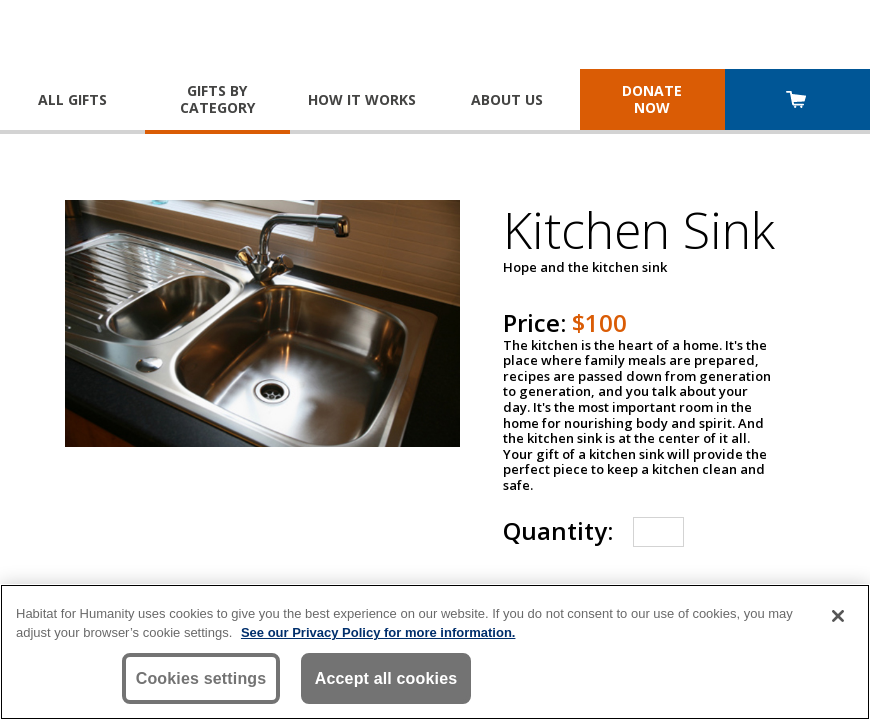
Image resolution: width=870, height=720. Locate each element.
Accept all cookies (386, 679)
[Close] (838, 617)
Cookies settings (201, 679)
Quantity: (558, 530)
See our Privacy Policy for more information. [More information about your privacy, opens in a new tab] (378, 633)
